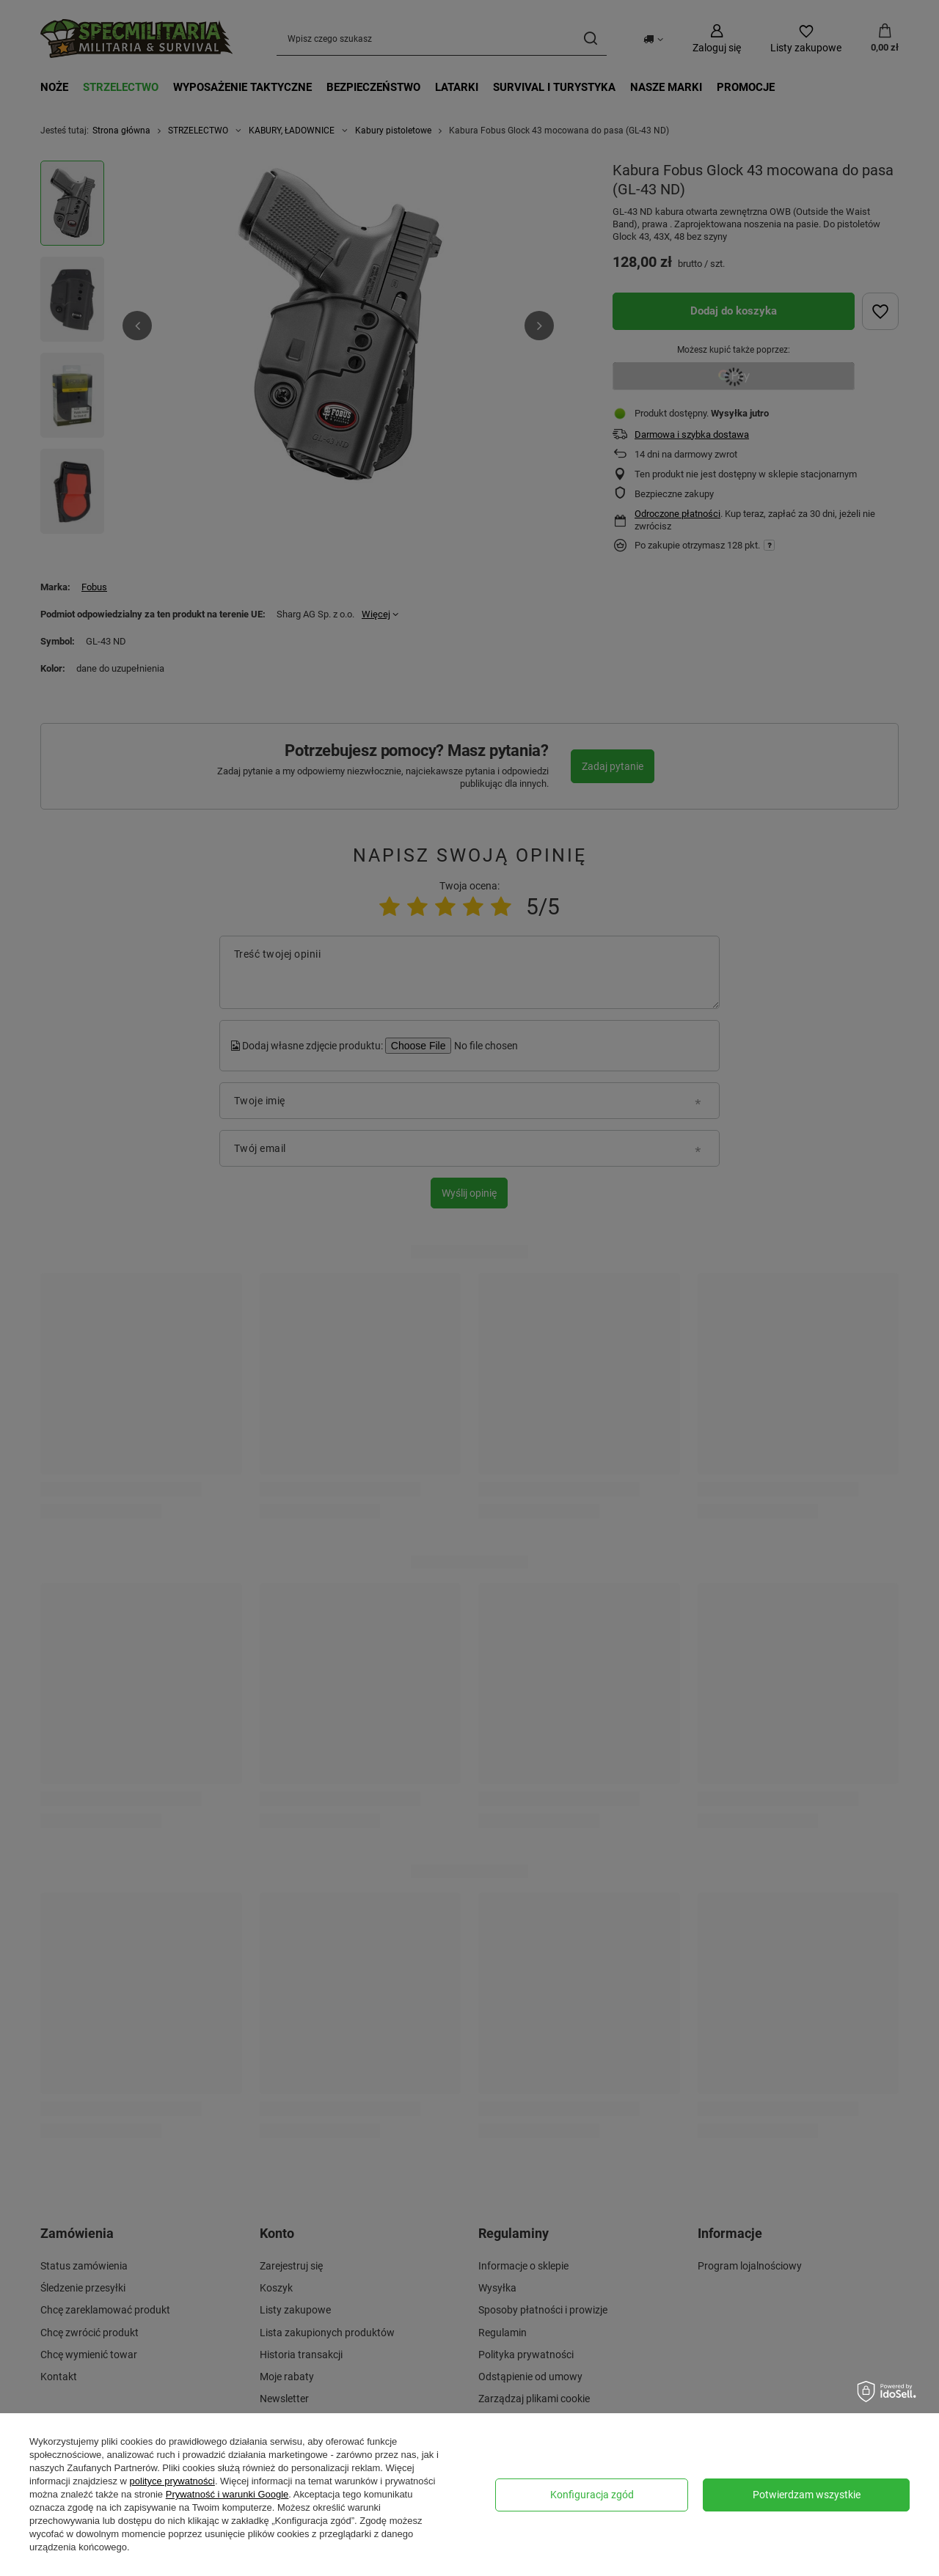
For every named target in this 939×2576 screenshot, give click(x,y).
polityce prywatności (172, 2481)
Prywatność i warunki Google (227, 2494)
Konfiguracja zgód (592, 2494)
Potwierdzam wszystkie (807, 2494)
